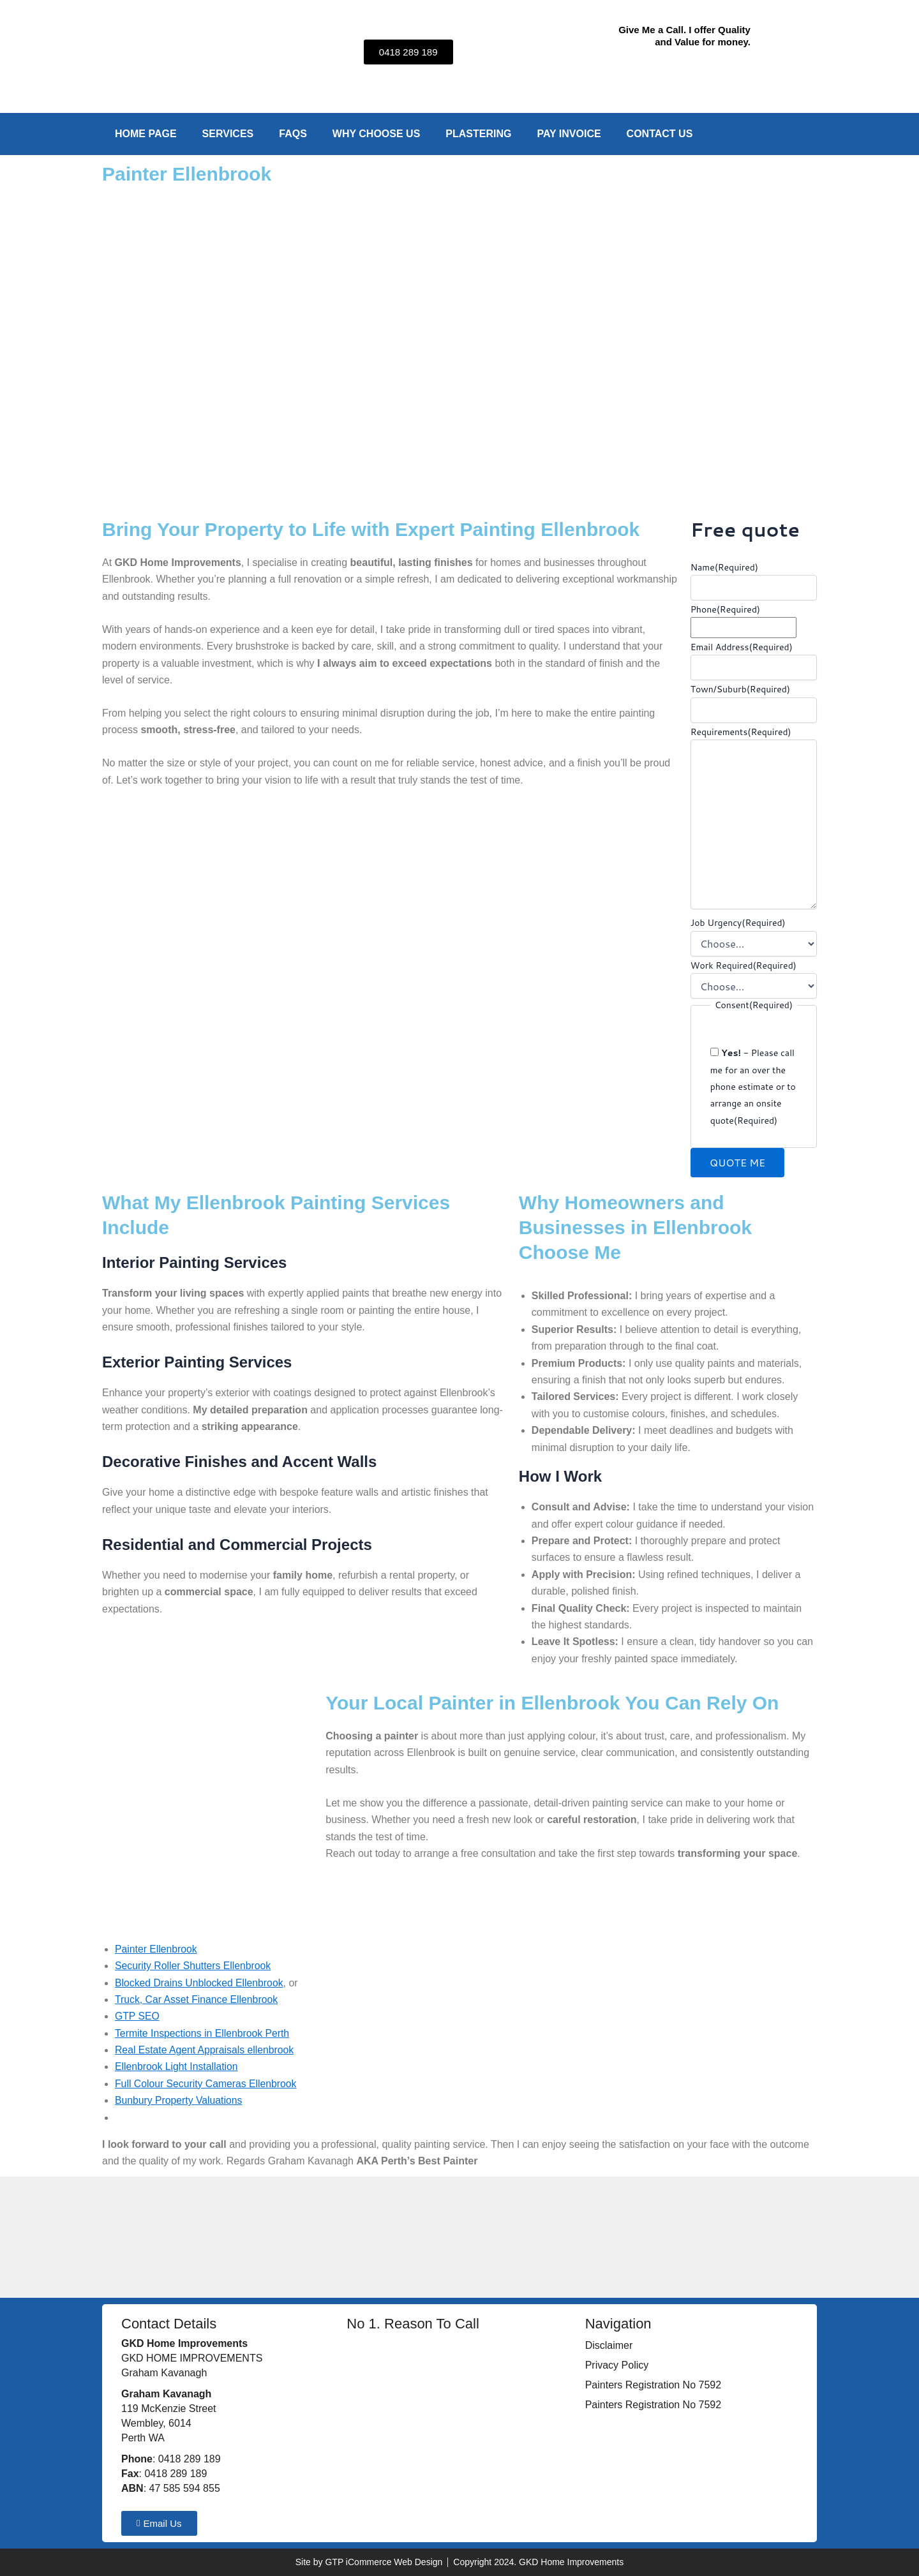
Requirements (741, 732)
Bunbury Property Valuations (179, 2100)
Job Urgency (738, 922)
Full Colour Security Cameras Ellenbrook (207, 2083)
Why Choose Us (376, 133)
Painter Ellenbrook (156, 1949)
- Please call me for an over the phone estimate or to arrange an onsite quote (753, 1086)
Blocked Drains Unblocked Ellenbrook (200, 1982)
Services (228, 133)
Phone (725, 609)
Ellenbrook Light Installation (177, 2066)
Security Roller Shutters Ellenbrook (194, 1965)
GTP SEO (137, 2016)
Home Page (146, 133)
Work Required (743, 965)
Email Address (742, 647)
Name (724, 567)
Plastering (478, 133)
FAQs (293, 133)
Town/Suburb (740, 689)
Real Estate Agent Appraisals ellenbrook (206, 2049)
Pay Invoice (569, 133)
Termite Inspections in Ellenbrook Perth (203, 2033)
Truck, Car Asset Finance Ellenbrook (197, 1999)
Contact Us (660, 133)
